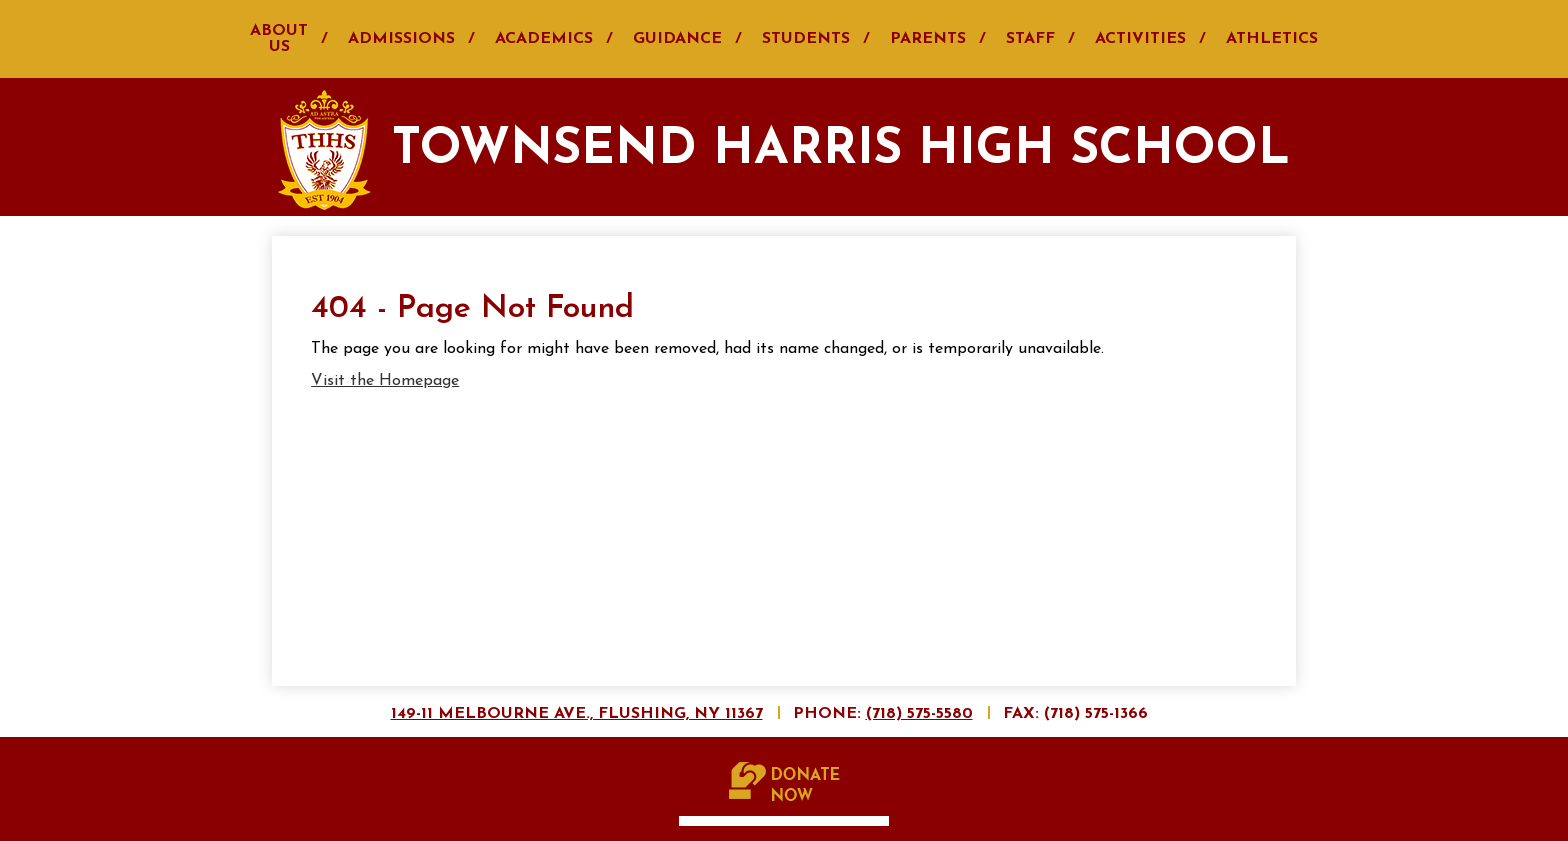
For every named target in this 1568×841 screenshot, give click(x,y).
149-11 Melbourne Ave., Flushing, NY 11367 (577, 714)
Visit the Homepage (385, 381)
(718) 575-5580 (919, 714)
